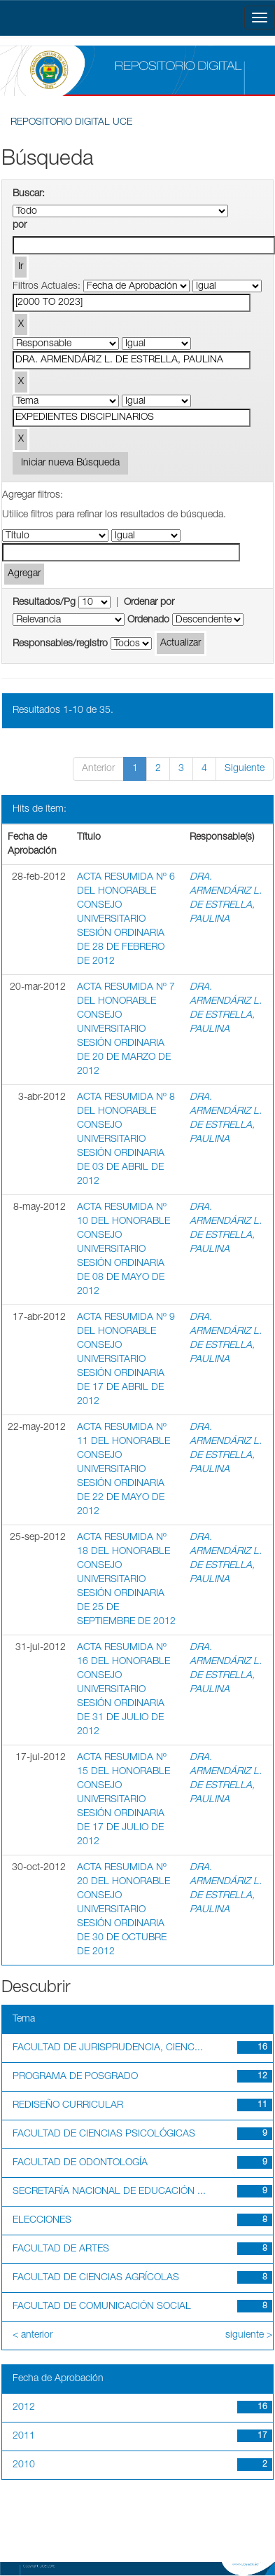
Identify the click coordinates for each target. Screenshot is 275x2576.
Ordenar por (149, 603)
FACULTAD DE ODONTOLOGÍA (80, 2163)
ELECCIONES (42, 2221)
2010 (24, 2465)
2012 (24, 2408)
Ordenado (148, 620)
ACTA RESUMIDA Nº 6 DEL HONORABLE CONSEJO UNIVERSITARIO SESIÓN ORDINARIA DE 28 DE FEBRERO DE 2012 (126, 920)
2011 (24, 2436)
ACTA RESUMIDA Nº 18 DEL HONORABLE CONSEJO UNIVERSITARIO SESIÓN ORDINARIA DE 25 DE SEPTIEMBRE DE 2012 (126, 1580)
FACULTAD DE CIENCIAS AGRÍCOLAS (96, 2278)
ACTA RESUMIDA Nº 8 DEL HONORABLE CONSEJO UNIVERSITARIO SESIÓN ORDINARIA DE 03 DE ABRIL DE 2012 (126, 1140)
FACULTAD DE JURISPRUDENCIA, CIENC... (108, 2048)
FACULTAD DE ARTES (61, 2249)
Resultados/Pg (44, 603)
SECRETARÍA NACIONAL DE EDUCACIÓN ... (109, 2192)
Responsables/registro (60, 644)
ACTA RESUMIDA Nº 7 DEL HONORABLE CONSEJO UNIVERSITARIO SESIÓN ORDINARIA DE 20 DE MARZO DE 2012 (126, 1030)
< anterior (32, 2335)
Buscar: (29, 194)
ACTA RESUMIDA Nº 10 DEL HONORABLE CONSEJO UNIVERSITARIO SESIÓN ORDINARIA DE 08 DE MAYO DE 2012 (123, 1250)
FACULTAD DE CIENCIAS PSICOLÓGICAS (104, 2134)
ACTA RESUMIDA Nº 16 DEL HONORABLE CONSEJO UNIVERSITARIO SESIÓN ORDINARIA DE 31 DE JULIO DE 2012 (123, 1690)
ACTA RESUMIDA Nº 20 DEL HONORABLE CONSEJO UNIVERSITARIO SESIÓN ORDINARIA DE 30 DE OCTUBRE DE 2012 (123, 1910)
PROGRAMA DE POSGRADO (75, 2077)
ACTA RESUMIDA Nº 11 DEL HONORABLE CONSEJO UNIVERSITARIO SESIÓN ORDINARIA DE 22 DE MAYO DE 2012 (123, 1470)
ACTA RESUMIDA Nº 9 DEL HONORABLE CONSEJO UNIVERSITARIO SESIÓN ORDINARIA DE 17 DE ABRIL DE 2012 (126, 1360)
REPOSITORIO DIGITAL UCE (71, 123)
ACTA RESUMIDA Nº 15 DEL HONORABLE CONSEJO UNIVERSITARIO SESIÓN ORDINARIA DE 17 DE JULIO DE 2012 (123, 1800)
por (20, 226)
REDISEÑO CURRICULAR (68, 2106)
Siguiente (245, 769)
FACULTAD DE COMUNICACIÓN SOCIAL (102, 2307)
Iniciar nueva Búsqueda (70, 463)
